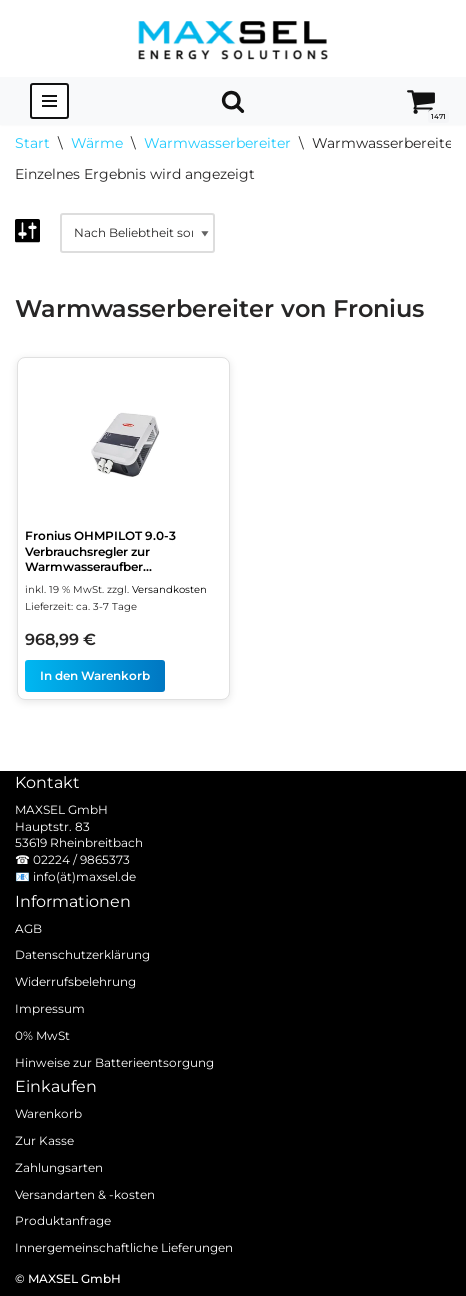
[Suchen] (233, 101)
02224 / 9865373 (81, 859)
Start (32, 143)
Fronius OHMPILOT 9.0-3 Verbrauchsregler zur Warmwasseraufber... (100, 551)
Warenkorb (48, 1113)
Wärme (97, 143)
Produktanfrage (63, 1220)
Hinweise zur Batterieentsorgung (114, 1061)
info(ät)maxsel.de (84, 876)
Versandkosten (169, 589)
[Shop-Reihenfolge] (137, 233)
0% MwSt (42, 1035)
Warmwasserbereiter (217, 143)
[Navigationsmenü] (49, 101)
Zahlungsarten (59, 1167)
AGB (28, 927)
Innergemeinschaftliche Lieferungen (124, 1247)
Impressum (50, 1008)
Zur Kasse (44, 1140)
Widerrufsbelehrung (75, 981)
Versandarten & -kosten (85, 1193)
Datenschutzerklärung (82, 954)
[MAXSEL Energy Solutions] (233, 38)
